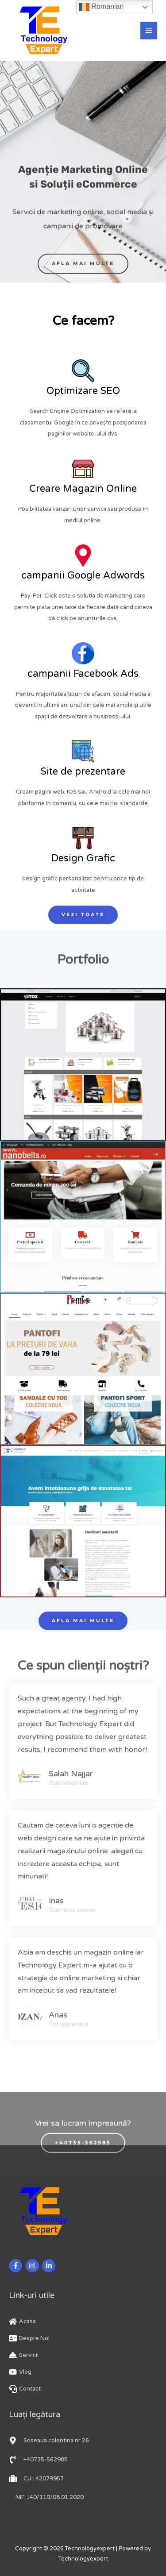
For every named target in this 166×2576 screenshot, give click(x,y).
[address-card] (29, 2338)
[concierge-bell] (24, 2355)
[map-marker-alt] (49, 2441)
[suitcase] (36, 2479)
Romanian (101, 7)
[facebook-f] (16, 2265)
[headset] (25, 2389)
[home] (22, 2321)
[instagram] (33, 2265)
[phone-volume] (38, 2460)
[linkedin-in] (50, 2265)
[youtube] (20, 2372)
